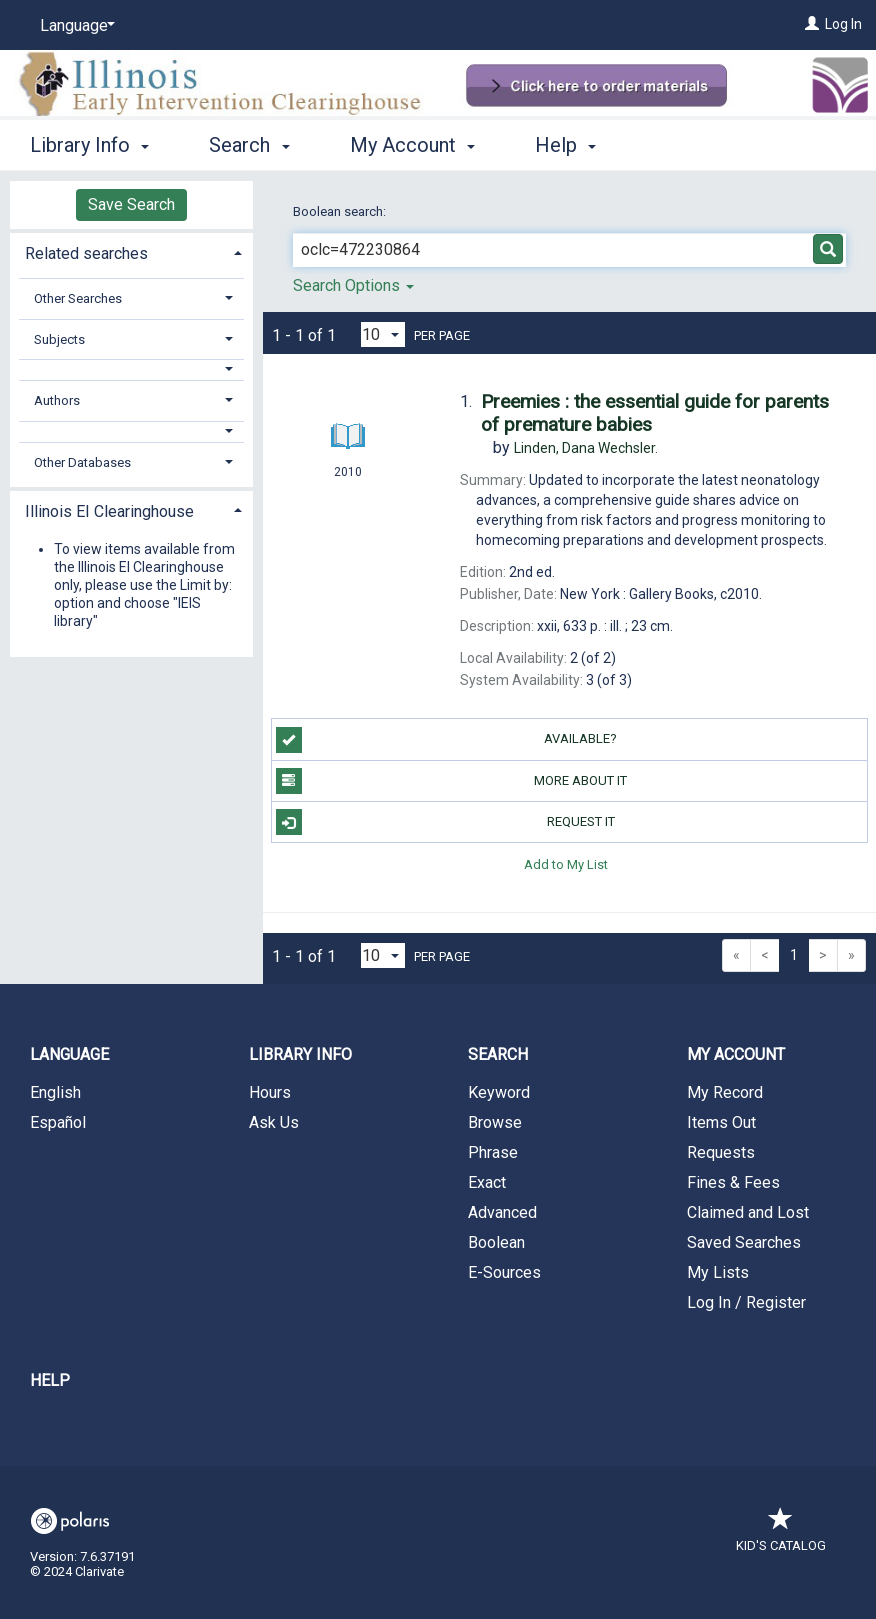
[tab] (131, 251)
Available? (447, 740)
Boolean (496, 1242)
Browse (495, 1122)
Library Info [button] (89, 145)
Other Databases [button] (82, 462)
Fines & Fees (733, 1182)
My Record (725, 1092)
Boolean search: (341, 211)
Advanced (502, 1212)
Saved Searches (744, 1242)
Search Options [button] (353, 285)
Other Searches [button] (78, 298)
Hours (270, 1092)
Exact (487, 1182)
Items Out (721, 1122)
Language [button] (69, 1054)
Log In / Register (746, 1302)
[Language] (74, 26)
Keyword (499, 1092)
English (55, 1092)
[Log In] (812, 24)
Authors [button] (57, 400)
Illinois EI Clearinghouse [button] (109, 511)
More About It (452, 781)
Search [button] (249, 145)
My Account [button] (412, 145)
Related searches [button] (86, 253)
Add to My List (566, 863)
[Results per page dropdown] (383, 334)
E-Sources (504, 1272)
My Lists (718, 1272)
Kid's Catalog (781, 1535)
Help (50, 1380)
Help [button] (565, 145)
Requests (721, 1152)
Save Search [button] (131, 204)
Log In (843, 24)
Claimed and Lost (748, 1212)
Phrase (493, 1152)
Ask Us (274, 1122)
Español (58, 1122)
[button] (131, 369)
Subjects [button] (59, 339)
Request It (445, 822)
